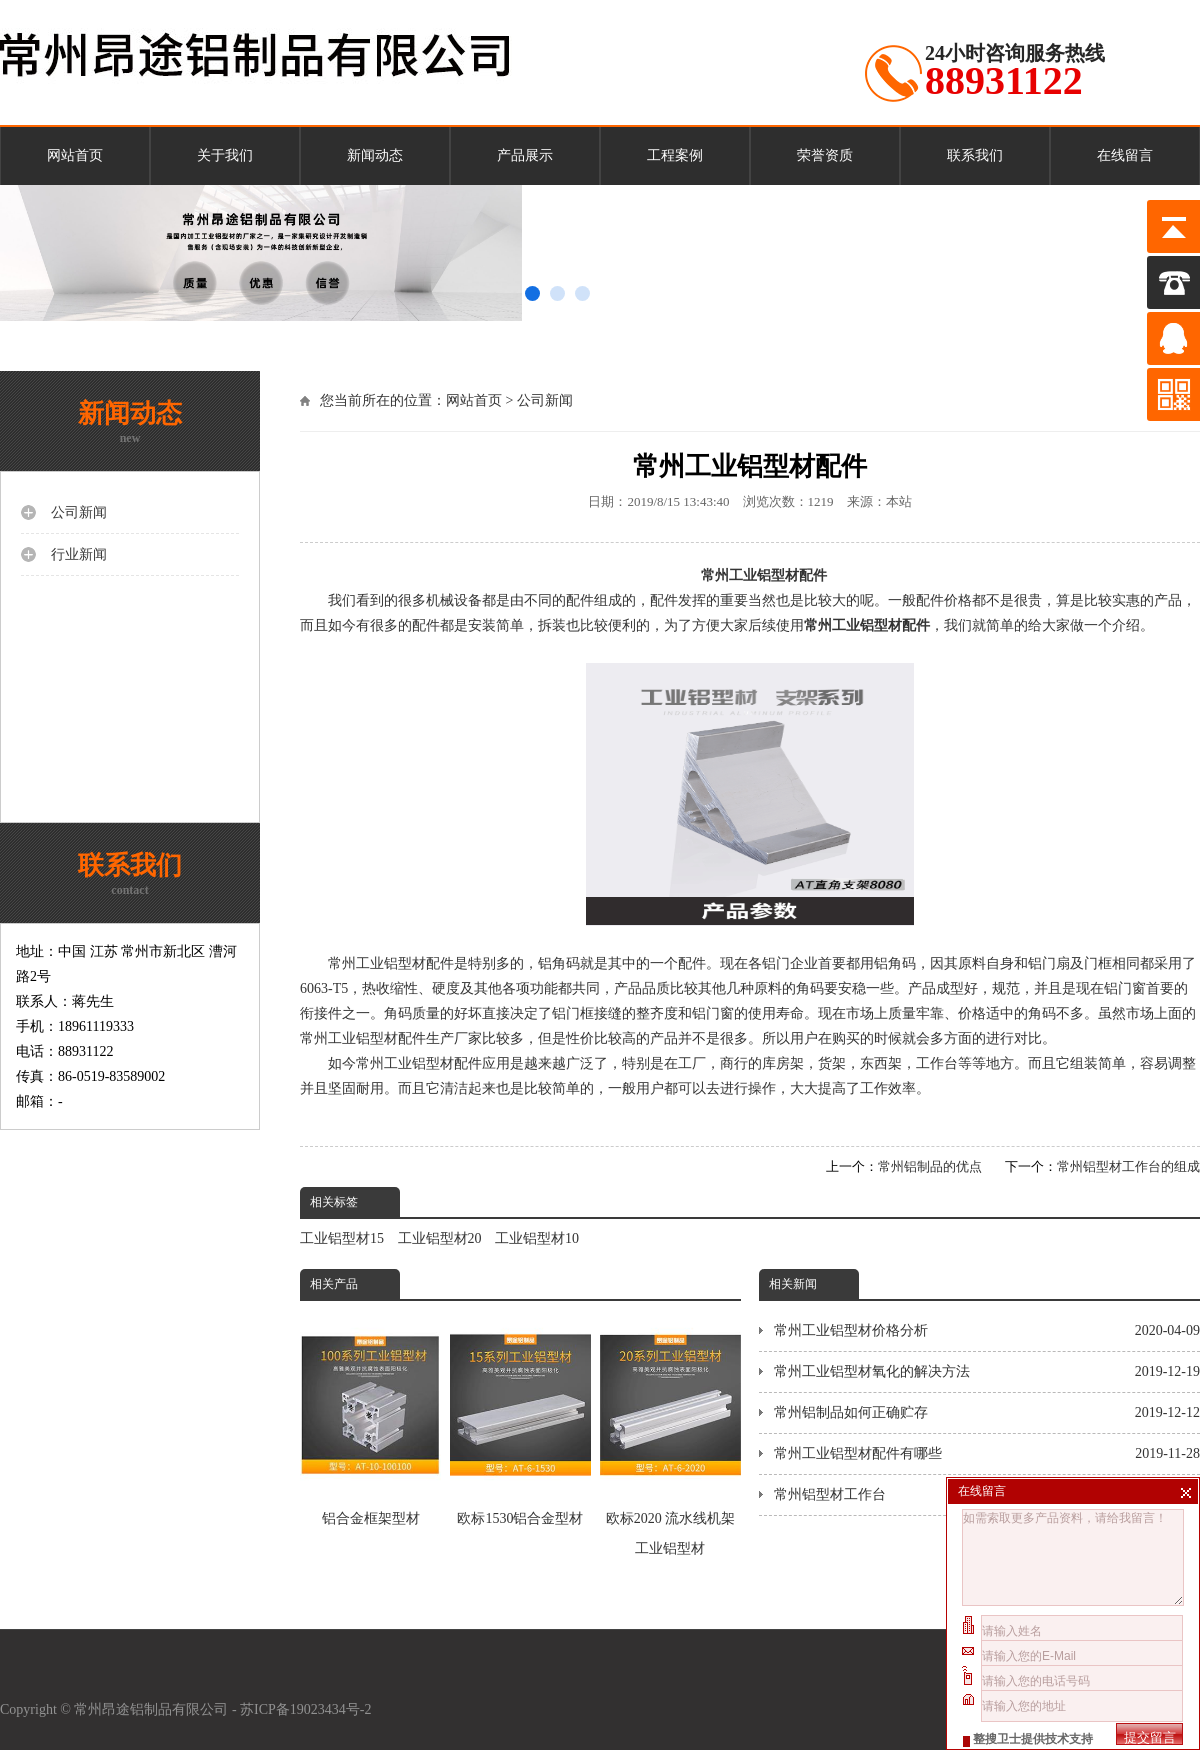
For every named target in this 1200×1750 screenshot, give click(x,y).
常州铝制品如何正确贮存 (987, 1413)
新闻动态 (375, 155)
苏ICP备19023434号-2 (307, 1709)
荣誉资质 (825, 155)
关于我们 (225, 155)
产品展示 (525, 155)
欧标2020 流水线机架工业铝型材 (670, 1433)
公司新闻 (545, 400)
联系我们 (975, 155)
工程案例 (675, 155)
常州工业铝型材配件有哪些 (987, 1454)
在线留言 (1125, 155)
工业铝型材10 (537, 1238)
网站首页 (75, 155)
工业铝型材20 (440, 1238)
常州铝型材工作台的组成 (1128, 1166)
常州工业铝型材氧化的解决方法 (987, 1372)
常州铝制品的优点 (930, 1166)
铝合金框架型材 (370, 1418)
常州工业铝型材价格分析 (987, 1331)
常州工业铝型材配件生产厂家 (391, 1038)
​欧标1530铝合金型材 (520, 1418)
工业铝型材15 (342, 1238)
